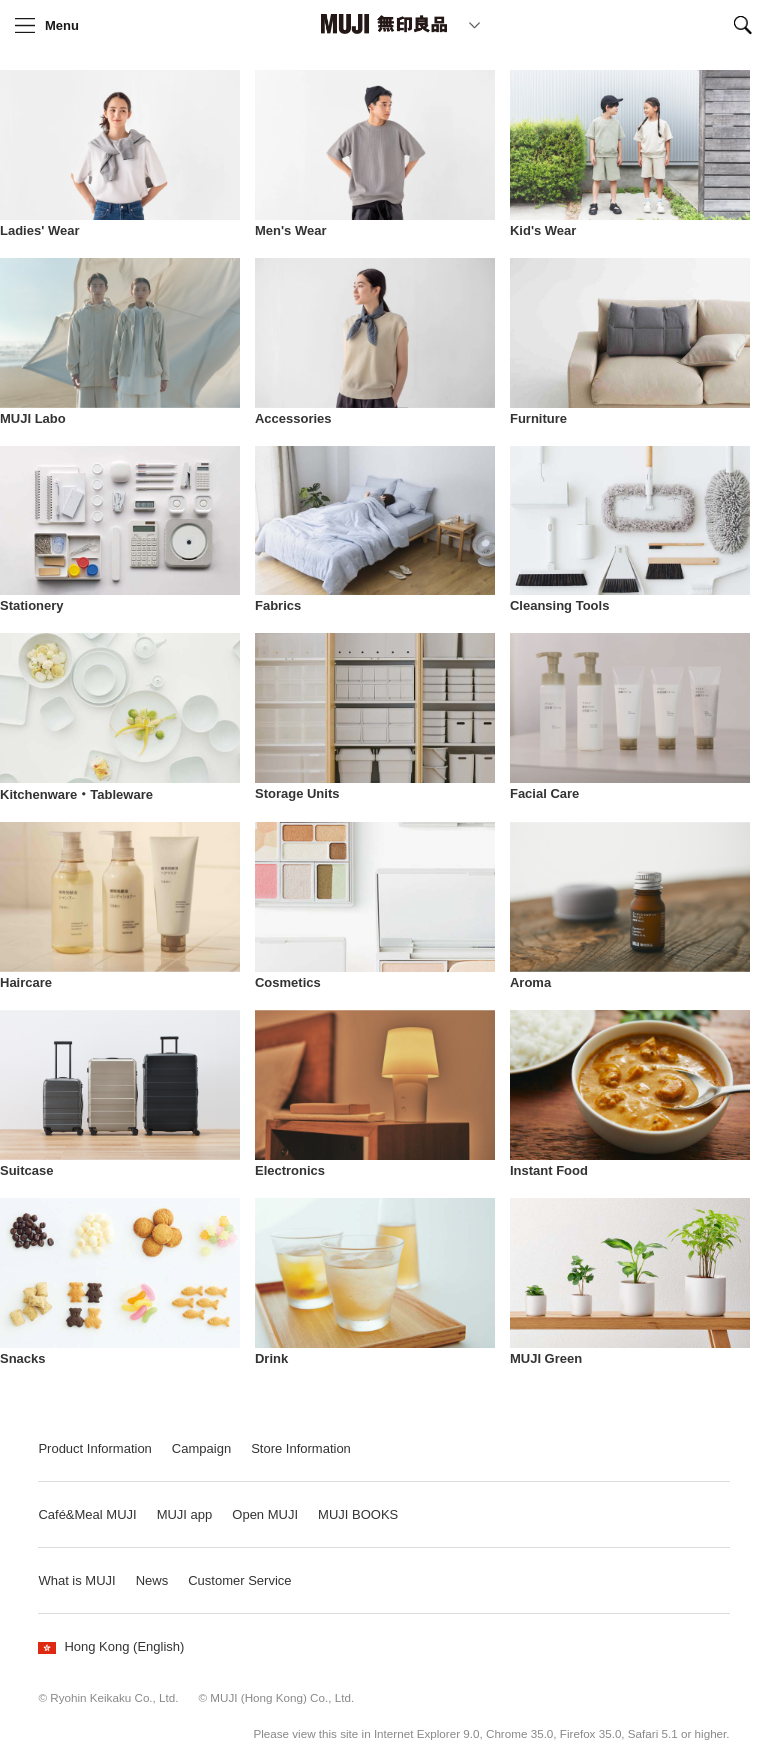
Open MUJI (265, 1514)
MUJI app (185, 1514)
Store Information (301, 1448)
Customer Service (239, 1580)
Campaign (201, 1448)
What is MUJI (76, 1580)
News (152, 1580)
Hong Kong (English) (111, 1646)
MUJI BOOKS (358, 1514)
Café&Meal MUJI (87, 1514)
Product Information (94, 1448)
